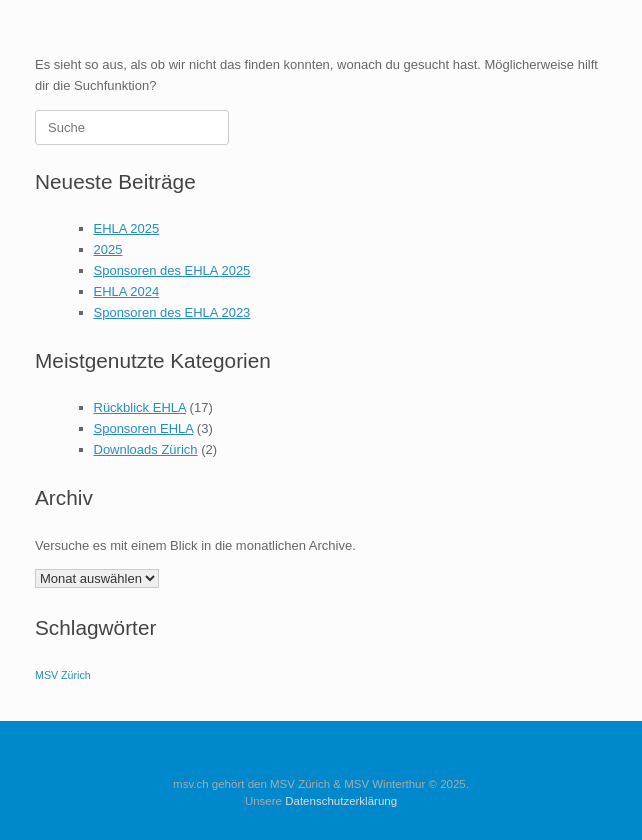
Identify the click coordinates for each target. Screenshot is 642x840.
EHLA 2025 (127, 228)
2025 (108, 249)
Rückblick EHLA (140, 407)
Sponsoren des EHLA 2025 (172, 270)
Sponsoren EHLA (144, 428)
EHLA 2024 (127, 291)
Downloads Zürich (146, 449)
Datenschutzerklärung (341, 801)
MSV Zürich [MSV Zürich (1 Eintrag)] (63, 675)
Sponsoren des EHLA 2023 (172, 312)
